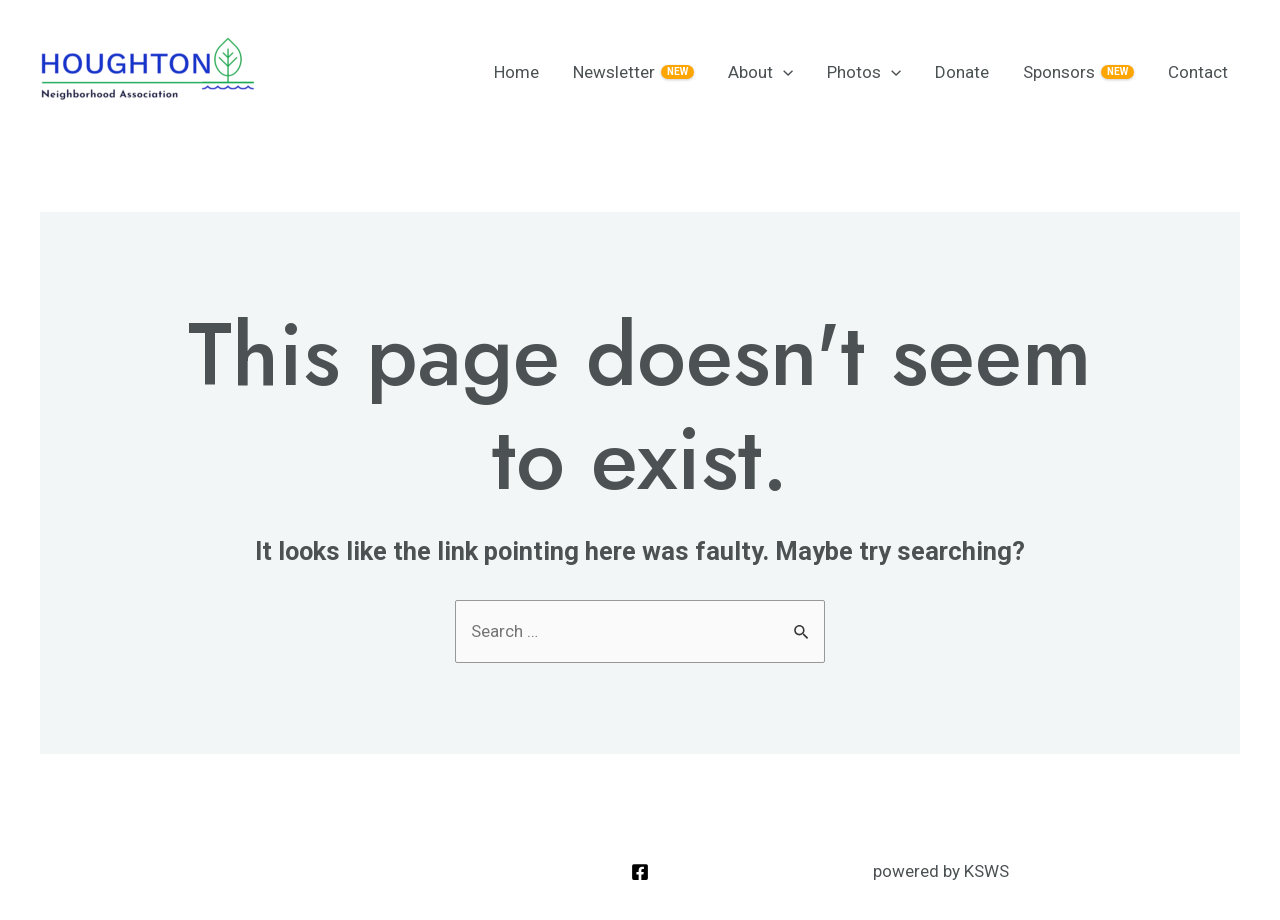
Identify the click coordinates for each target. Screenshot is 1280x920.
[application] (783, 72)
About (760, 72)
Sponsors (1078, 72)
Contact (1198, 72)
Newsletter (633, 72)
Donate (962, 72)
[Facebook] (640, 872)
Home (516, 72)
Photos (864, 72)
